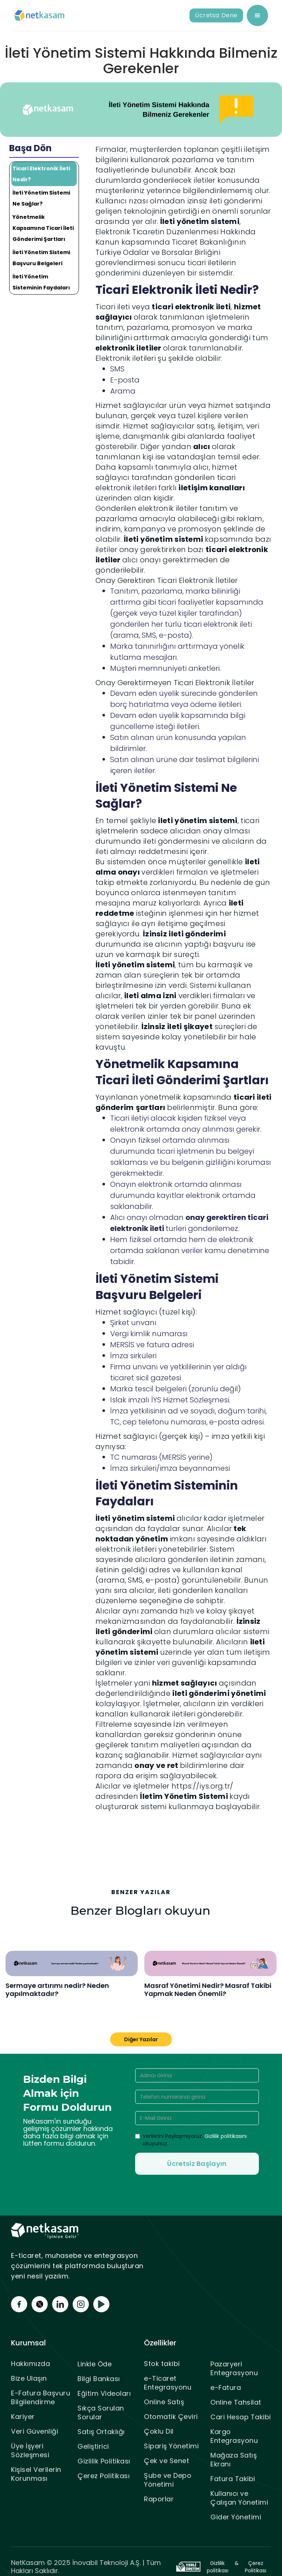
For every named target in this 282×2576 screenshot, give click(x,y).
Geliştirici (93, 2446)
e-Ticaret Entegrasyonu (167, 2383)
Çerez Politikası (103, 2475)
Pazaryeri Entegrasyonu (234, 2368)
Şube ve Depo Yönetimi (167, 2480)
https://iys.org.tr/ (202, 1786)
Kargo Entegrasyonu (234, 2436)
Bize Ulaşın (29, 2378)
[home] (39, 15)
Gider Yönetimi (235, 2517)
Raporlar (159, 2499)
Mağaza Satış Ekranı (233, 2460)
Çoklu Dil (159, 2431)
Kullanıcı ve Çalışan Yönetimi (239, 2498)
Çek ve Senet (166, 2460)
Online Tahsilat (235, 2402)
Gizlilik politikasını (226, 2136)
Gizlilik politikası (217, 2566)
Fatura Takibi (232, 2478)
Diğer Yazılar (141, 2039)
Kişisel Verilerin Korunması (36, 2474)
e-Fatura (225, 2387)
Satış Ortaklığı (101, 2431)
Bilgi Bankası (98, 2378)
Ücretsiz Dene (216, 15)
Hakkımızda (30, 2363)
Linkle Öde (94, 2364)
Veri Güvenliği (34, 2431)
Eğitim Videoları (104, 2393)
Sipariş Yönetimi (171, 2446)
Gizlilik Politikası (103, 2461)
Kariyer (23, 2416)
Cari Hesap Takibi (240, 2417)
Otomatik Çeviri (171, 2416)
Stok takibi (162, 2363)
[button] (257, 15)
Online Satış (164, 2401)
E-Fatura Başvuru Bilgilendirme (40, 2397)
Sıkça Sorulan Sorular (100, 2413)
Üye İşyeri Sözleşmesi (30, 2450)
